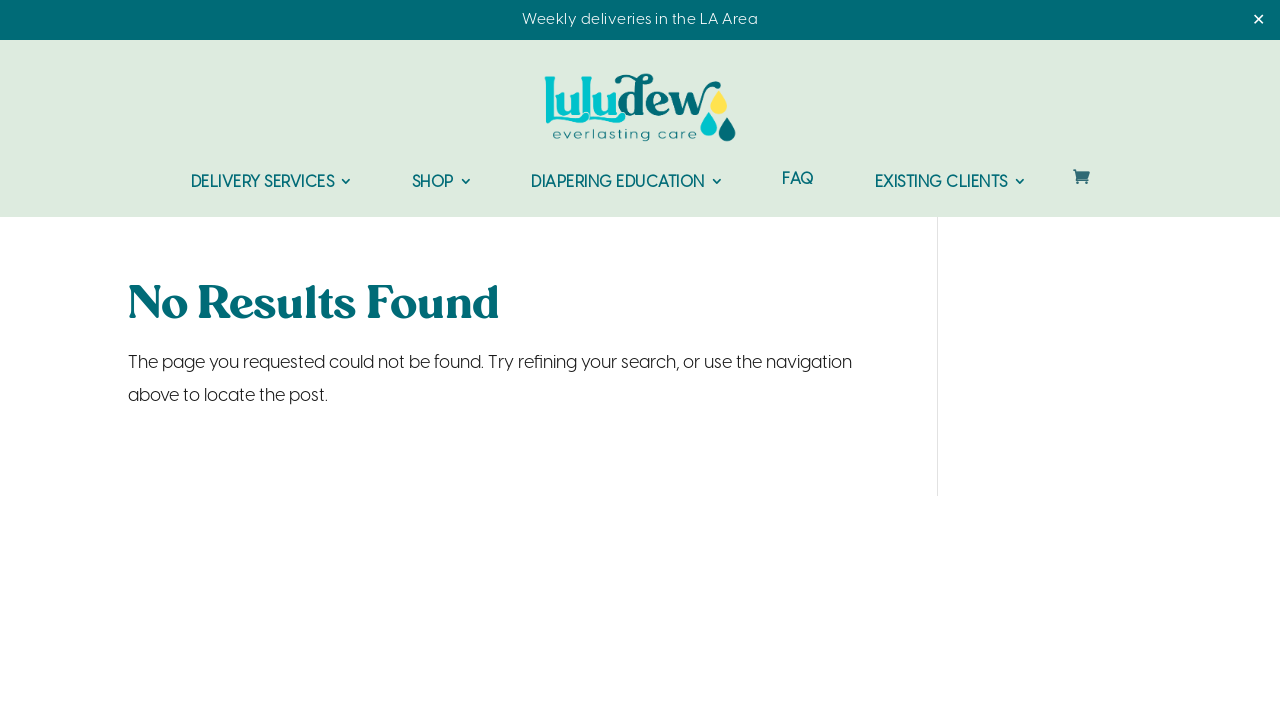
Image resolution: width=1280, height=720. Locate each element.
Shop (433, 182)
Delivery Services (263, 182)
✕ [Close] (1258, 20)
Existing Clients (941, 182)
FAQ (798, 180)
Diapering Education (618, 182)
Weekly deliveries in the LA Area (640, 20)
